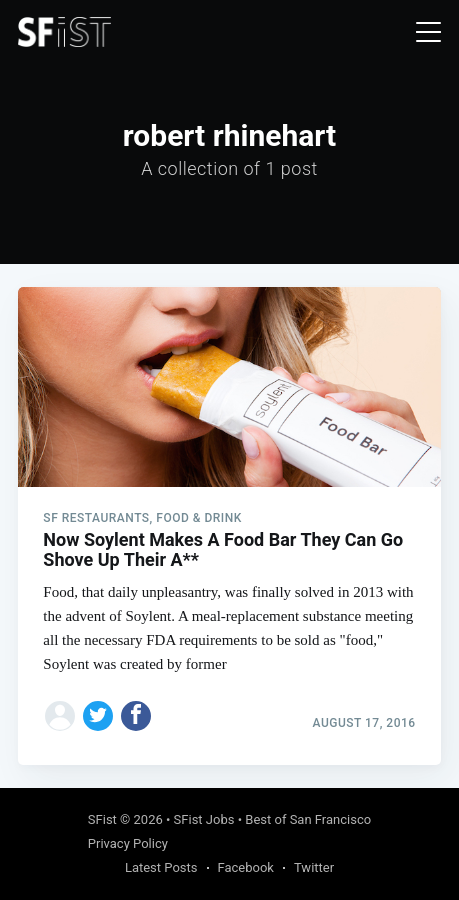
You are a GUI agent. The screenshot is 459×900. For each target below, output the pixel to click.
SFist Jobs (204, 819)
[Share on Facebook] (136, 716)
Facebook (246, 867)
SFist (102, 819)
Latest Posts (161, 867)
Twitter (314, 867)
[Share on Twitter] (98, 716)
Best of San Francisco (308, 819)
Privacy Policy (128, 843)
